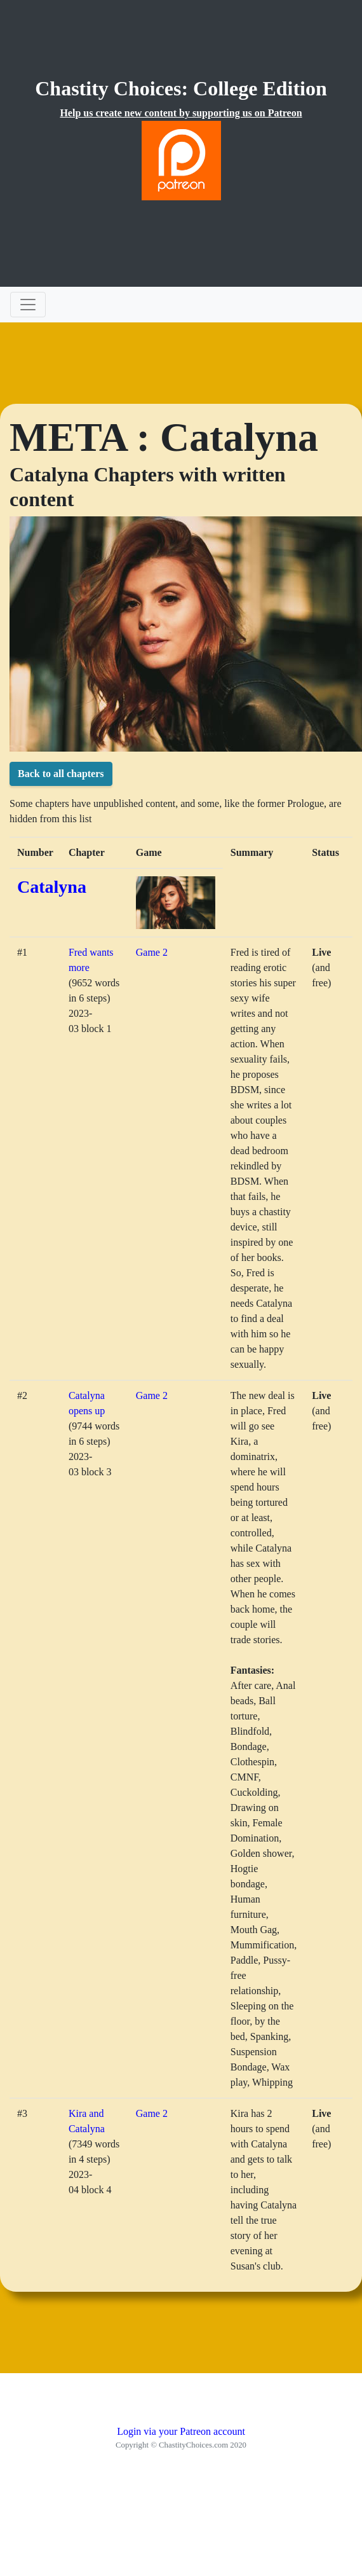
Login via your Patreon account (181, 2431)
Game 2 (152, 952)
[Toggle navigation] (28, 304)
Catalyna (51, 887)
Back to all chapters (61, 773)
